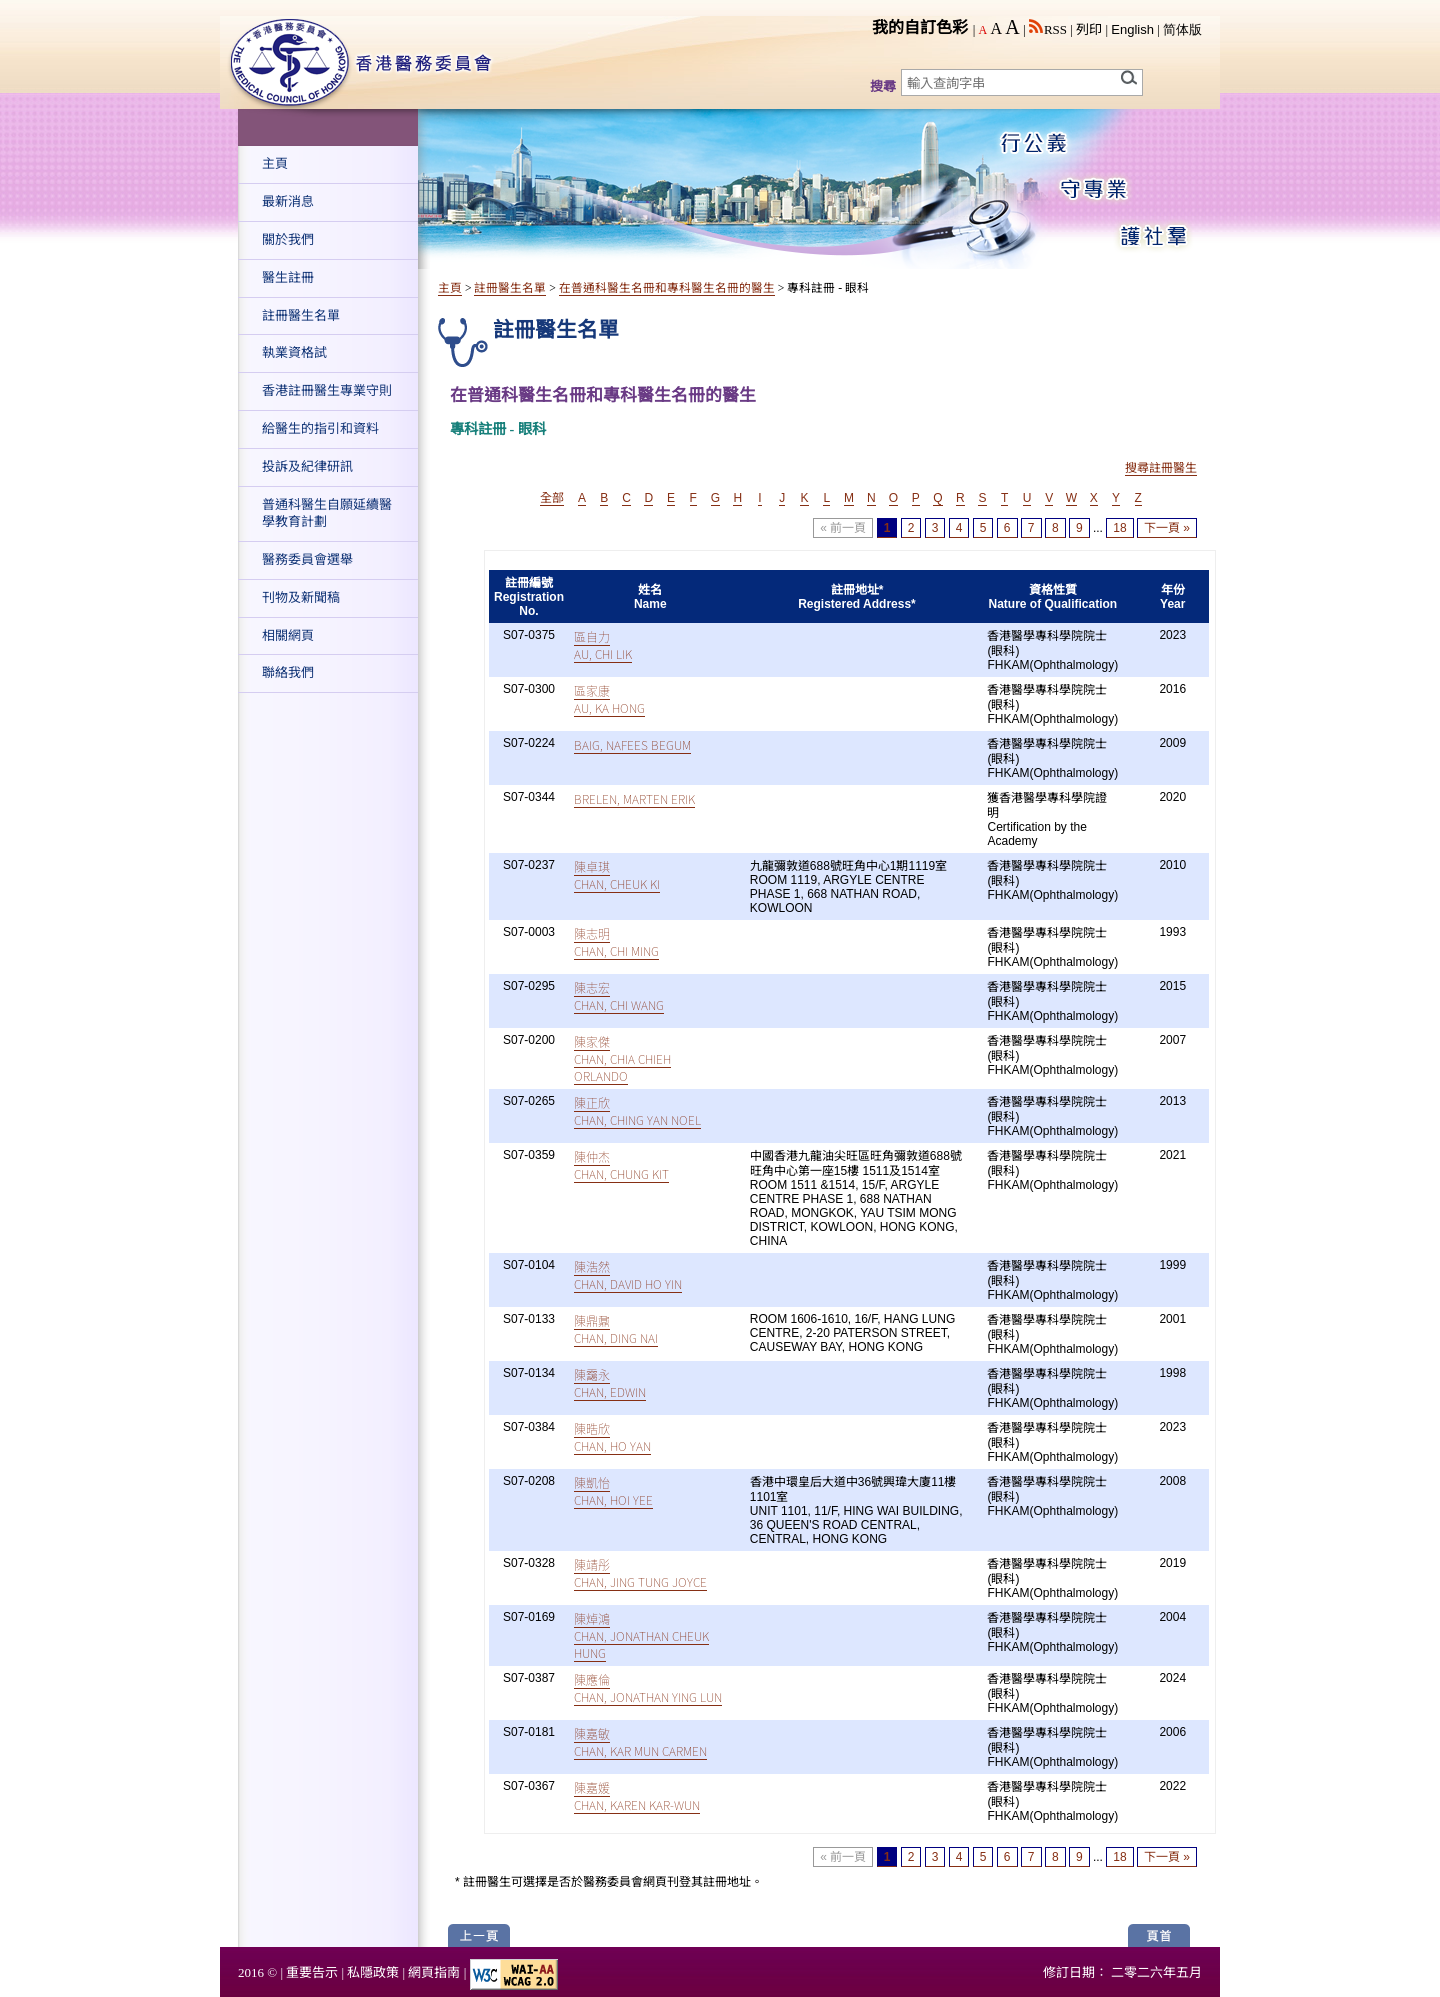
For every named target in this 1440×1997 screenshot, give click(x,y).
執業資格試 (294, 352)
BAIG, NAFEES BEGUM (632, 744)
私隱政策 (373, 1972)
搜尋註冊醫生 (1161, 468)
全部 (552, 498)
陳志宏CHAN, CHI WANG (619, 996)
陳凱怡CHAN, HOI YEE (613, 1491)
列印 (1089, 29)
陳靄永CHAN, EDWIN (610, 1383)
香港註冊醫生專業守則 (327, 390)
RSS (1048, 29)
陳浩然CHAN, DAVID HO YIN (628, 1275)
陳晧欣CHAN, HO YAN (612, 1437)
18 (1119, 528)
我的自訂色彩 (920, 27)
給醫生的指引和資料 (320, 428)
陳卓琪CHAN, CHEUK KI (617, 875)
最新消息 (288, 201)
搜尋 (883, 86)
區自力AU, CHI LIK (603, 645)
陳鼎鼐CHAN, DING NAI (616, 1329)
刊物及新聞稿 (301, 597)
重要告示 (312, 1972)
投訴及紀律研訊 (307, 466)
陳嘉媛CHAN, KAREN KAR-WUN (637, 1796)
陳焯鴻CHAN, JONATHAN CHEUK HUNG (641, 1635)
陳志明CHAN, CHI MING (616, 942)
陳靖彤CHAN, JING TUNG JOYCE (640, 1573)
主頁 (275, 163)
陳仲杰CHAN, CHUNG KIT (621, 1165)
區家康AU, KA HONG (609, 699)
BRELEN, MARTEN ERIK (634, 798)
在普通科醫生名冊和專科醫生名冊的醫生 (667, 288)
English (1132, 29)
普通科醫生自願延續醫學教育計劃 (327, 513)
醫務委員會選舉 (307, 559)
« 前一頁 (843, 528)
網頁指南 (434, 1972)
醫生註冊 (288, 277)
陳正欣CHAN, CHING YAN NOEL (637, 1111)
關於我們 (288, 239)
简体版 (1182, 29)
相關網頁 (288, 635)
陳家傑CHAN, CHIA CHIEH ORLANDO (622, 1058)
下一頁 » (1167, 528)
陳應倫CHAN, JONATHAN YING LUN (648, 1688)
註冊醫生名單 (301, 315)
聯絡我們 (288, 672)
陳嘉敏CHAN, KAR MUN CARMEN (640, 1742)
